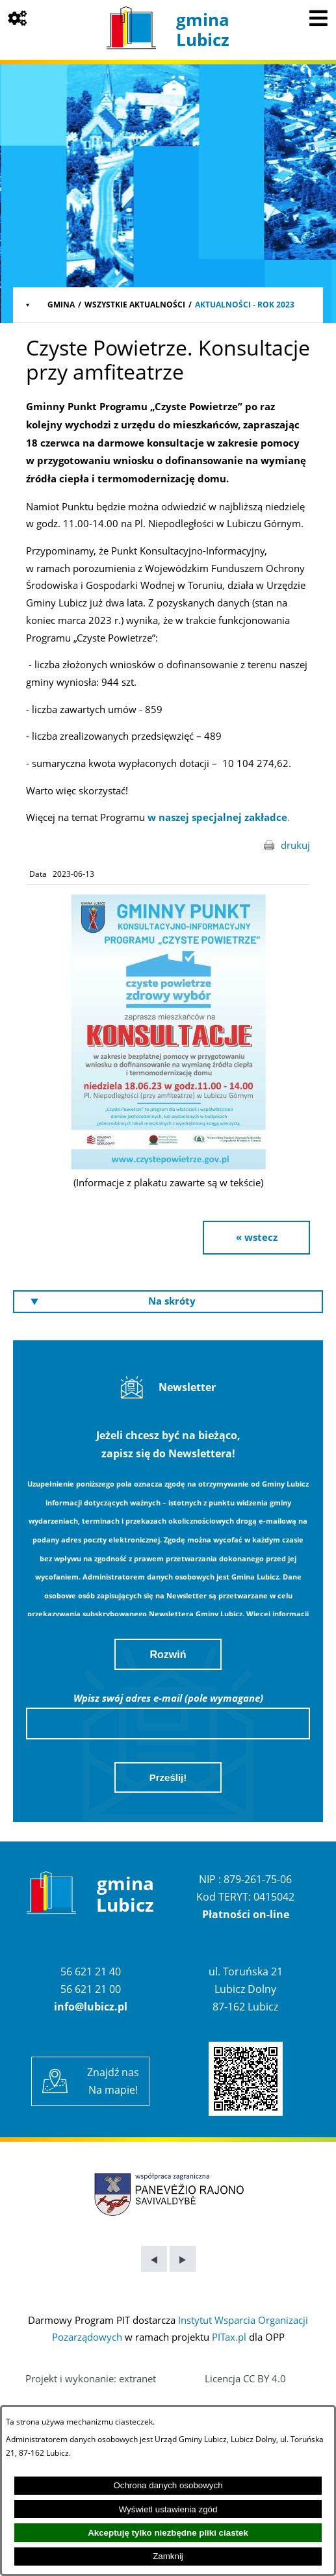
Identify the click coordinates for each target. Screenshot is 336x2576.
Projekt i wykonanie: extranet (90, 2378)
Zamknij (168, 2556)
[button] (168, 1165)
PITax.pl (229, 2336)
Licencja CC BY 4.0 (245, 2378)
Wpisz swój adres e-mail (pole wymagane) (168, 1698)
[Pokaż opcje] (17, 17)
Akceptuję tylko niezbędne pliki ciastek (168, 2533)
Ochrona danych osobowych (167, 2485)
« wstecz (257, 1237)
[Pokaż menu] (318, 17)
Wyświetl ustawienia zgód (168, 2509)
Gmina (61, 304)
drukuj (295, 845)
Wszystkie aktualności (134, 304)
